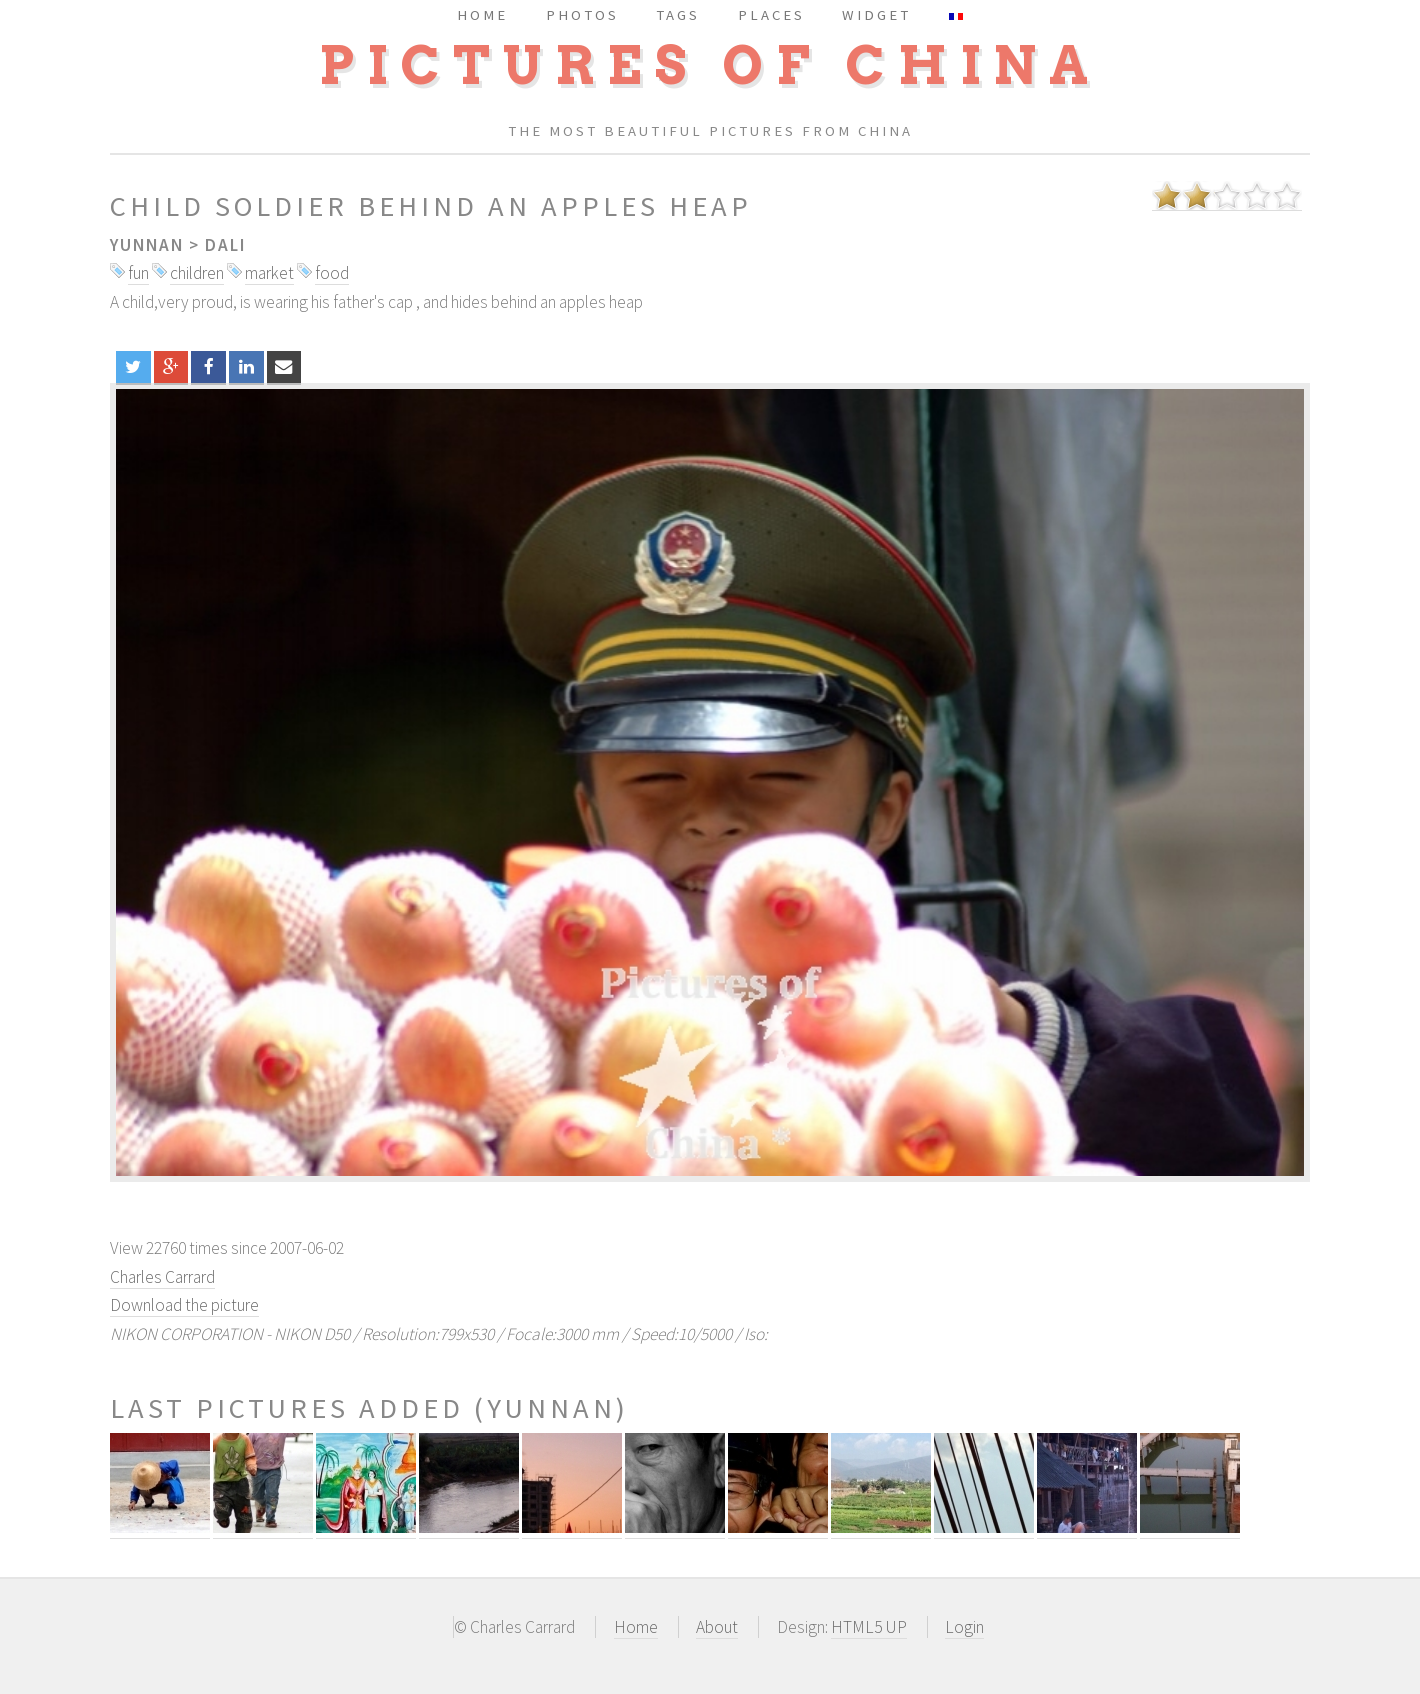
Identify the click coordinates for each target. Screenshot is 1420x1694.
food (332, 273)
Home (636, 1627)
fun (138, 273)
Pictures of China (710, 65)
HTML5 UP (869, 1627)
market (269, 273)
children (197, 273)
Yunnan (147, 245)
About (717, 1627)
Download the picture (184, 1305)
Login (964, 1627)
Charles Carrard (162, 1277)
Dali (225, 245)
